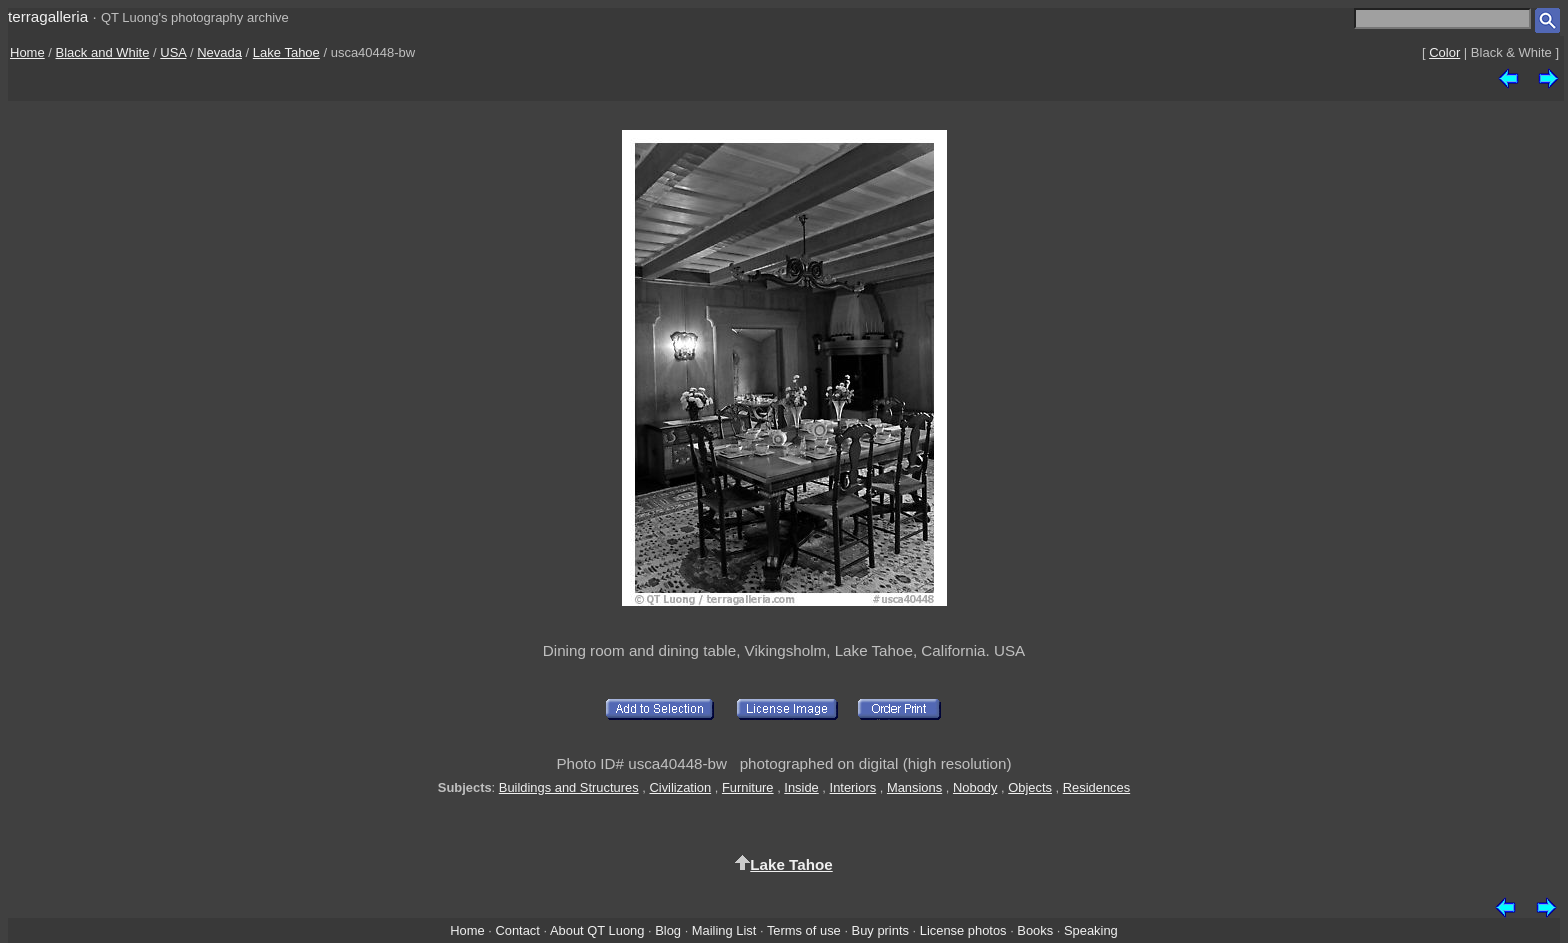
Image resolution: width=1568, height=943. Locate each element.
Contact (517, 930)
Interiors (853, 787)
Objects (1030, 787)
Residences (1096, 787)
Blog (668, 930)
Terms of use (804, 930)
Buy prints (880, 930)
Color (1444, 52)
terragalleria (48, 16)
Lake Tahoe (286, 52)
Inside (801, 787)
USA (173, 52)
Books (1035, 930)
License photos (963, 930)
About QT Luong (597, 930)
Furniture (748, 787)
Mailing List (724, 930)
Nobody (975, 787)
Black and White (103, 52)
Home (27, 52)
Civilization (680, 787)
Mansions (914, 787)
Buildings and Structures (569, 787)
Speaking (1091, 930)
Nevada (219, 52)
